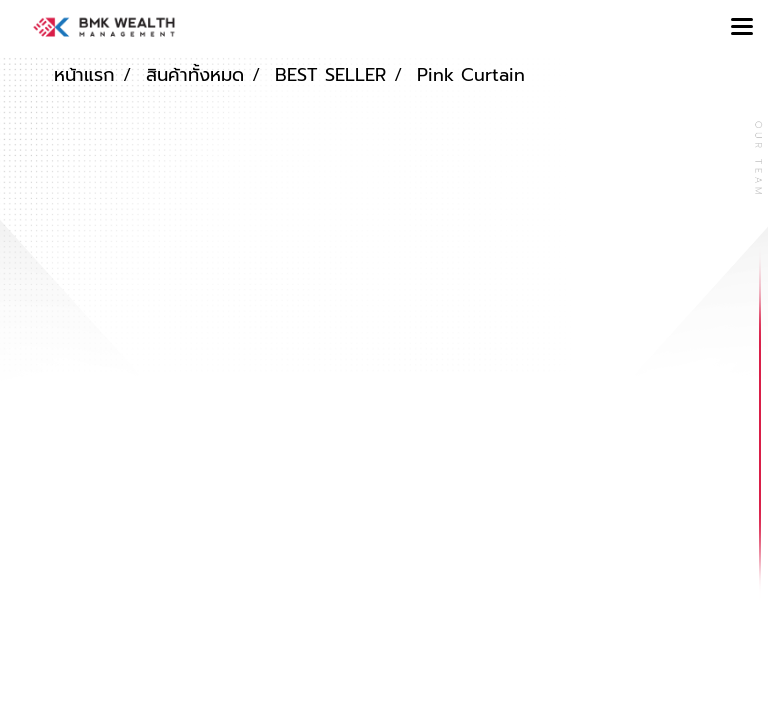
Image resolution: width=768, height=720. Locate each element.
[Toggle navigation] (742, 28)
